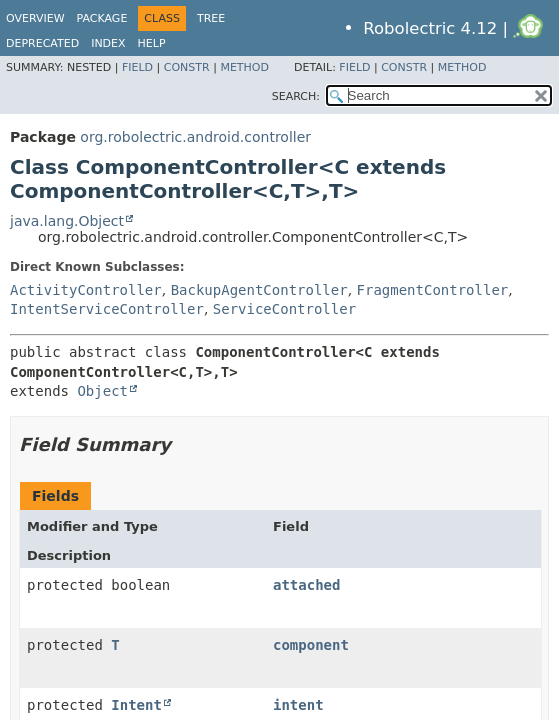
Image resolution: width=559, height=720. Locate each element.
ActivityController (86, 290)
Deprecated (42, 43)
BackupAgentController (259, 290)
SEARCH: (296, 96)
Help (152, 43)
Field (137, 67)
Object (102, 391)
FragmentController (433, 290)
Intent (136, 705)
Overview (35, 18)
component (311, 645)
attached (306, 585)
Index (108, 43)
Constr (187, 67)
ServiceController (284, 309)
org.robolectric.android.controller (195, 137)
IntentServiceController (107, 309)
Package (102, 18)
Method (244, 67)
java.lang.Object (67, 221)
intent (298, 705)
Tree (211, 18)
